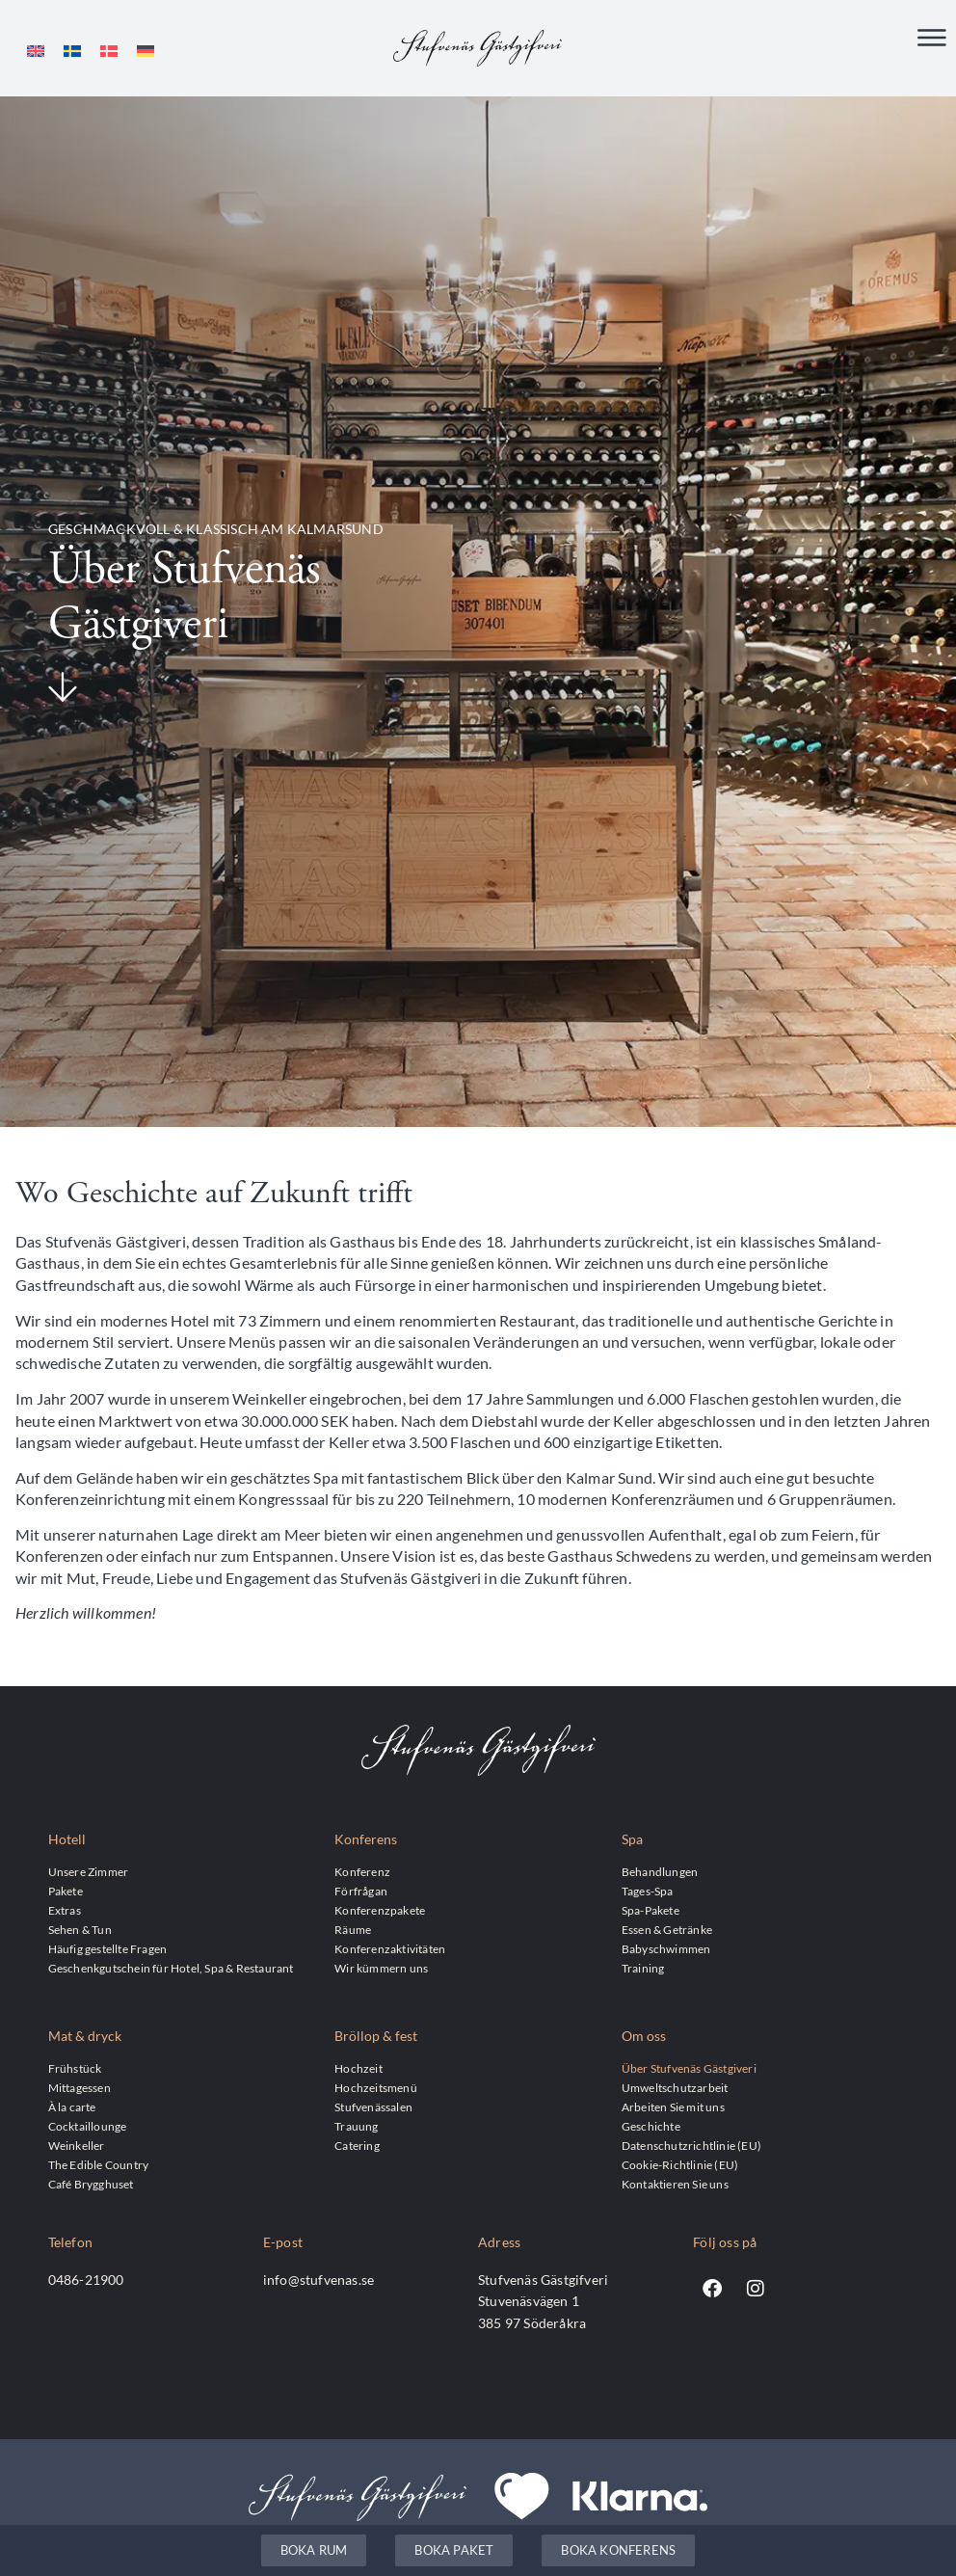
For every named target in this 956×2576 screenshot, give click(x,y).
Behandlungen (660, 1871)
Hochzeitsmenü (375, 2087)
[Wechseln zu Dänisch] (109, 51)
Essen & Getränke (667, 1929)
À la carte (72, 2106)
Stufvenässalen (373, 2106)
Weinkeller (76, 2145)
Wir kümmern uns (381, 1967)
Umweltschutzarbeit (675, 2087)
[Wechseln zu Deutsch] (145, 51)
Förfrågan (360, 1890)
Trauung (356, 2126)
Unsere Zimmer (88, 1871)
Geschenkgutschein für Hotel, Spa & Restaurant (171, 1967)
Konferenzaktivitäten (389, 1948)
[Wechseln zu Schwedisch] (72, 51)
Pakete (65, 1890)
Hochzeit (358, 2068)
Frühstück (75, 2068)
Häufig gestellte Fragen (108, 1948)
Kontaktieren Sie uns (675, 2183)
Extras (64, 1910)
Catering (357, 2145)
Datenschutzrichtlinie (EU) (691, 2145)
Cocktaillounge (87, 2126)
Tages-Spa (648, 1890)
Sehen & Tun (80, 1929)
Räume (352, 1929)
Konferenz (362, 1871)
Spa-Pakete (650, 1910)
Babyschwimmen (666, 1948)
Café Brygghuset (91, 2183)
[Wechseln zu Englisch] (35, 51)
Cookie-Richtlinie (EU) (680, 2164)
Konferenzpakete (379, 1910)
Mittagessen (79, 2087)
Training (643, 1967)
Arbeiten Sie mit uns (673, 2106)
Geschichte (651, 2126)
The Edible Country (98, 2164)
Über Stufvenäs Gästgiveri (689, 2068)
